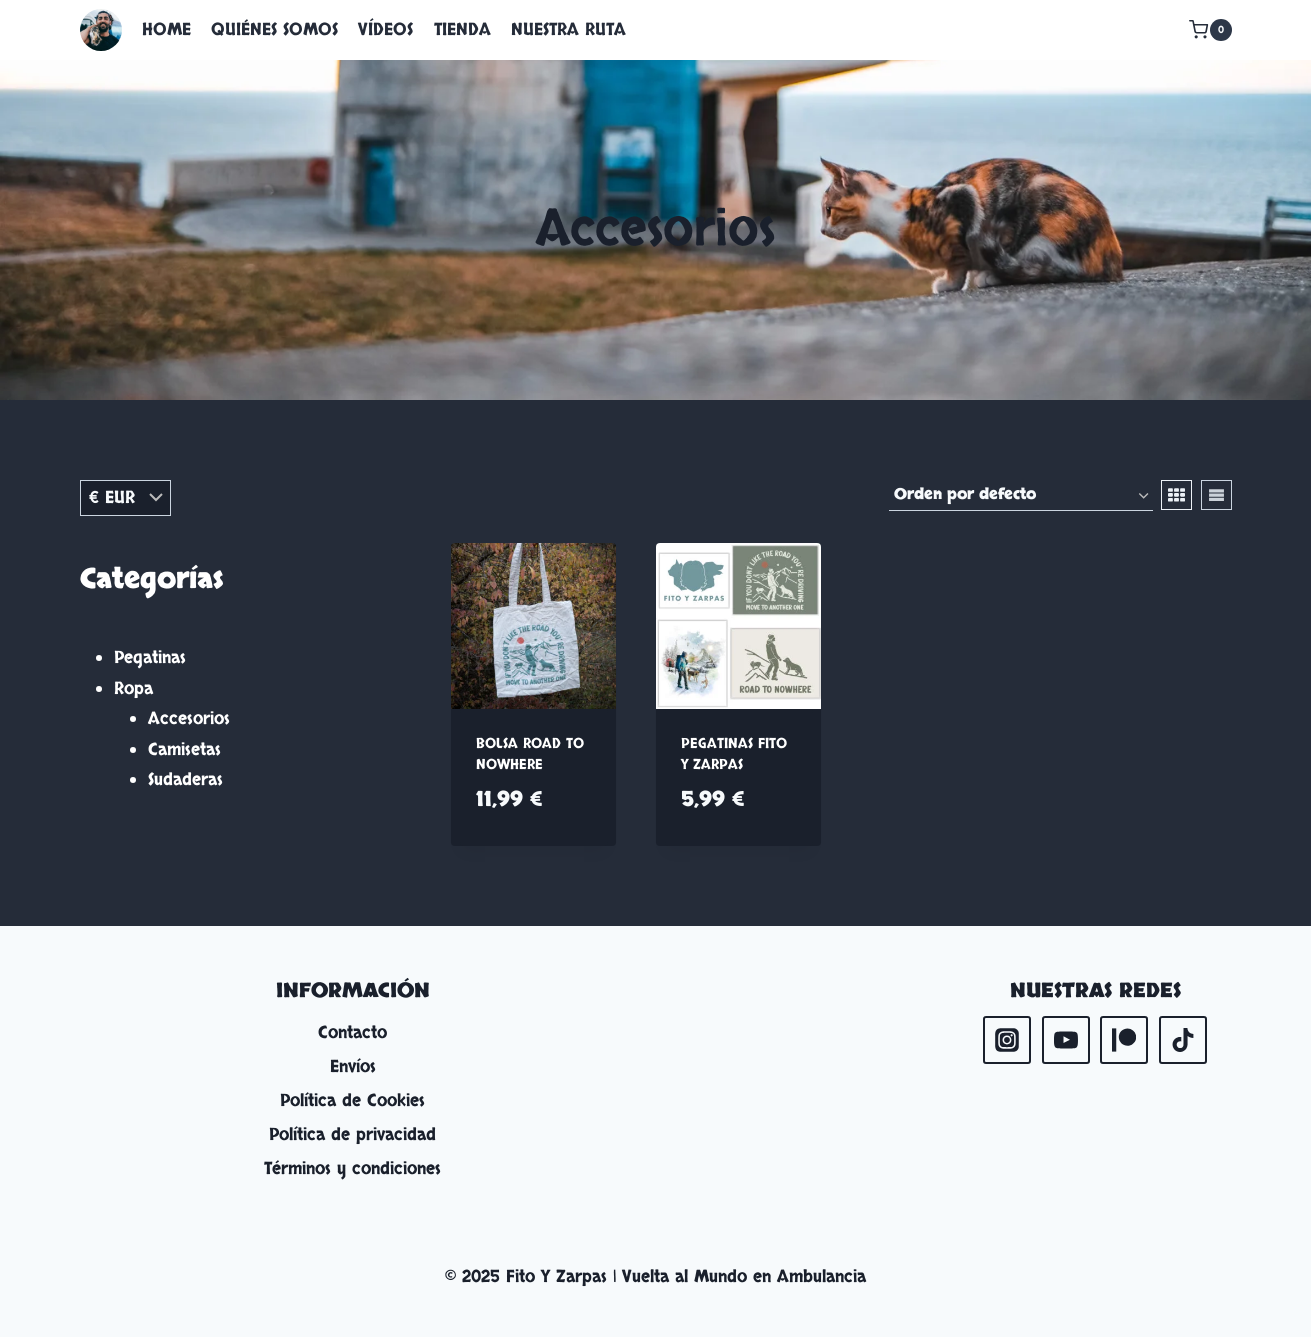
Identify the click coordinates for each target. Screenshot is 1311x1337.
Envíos (353, 1066)
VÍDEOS (385, 29)
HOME (166, 29)
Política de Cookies (352, 1100)
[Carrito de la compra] (1210, 30)
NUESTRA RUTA (568, 29)
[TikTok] (1183, 1040)
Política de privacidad (352, 1134)
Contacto (352, 1032)
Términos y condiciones (352, 1168)
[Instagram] (1007, 1040)
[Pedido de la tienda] (1021, 496)
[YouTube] (1066, 1040)
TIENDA (462, 29)
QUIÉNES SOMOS (274, 29)
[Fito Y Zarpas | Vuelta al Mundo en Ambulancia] (101, 30)
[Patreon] (1124, 1040)
